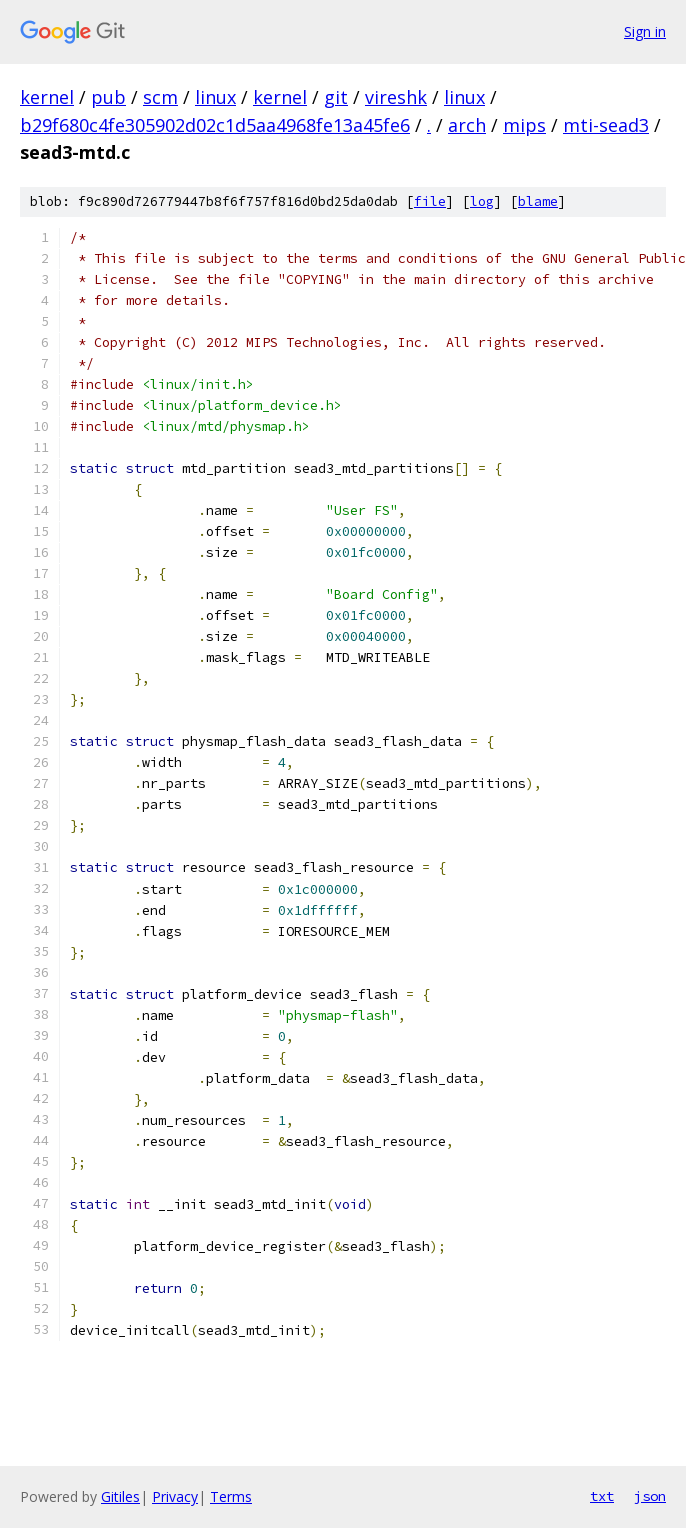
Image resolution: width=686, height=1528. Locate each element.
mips (524, 125)
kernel (47, 97)
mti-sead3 (606, 125)
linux (215, 97)
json (650, 1496)
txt (602, 1496)
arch (467, 125)
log (482, 201)
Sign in (645, 31)
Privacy (175, 1496)
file (430, 201)
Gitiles (120, 1496)
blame (538, 201)
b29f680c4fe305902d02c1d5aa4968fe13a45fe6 (215, 125)
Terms (231, 1496)
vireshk (396, 97)
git (336, 97)
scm (160, 97)
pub (108, 97)
